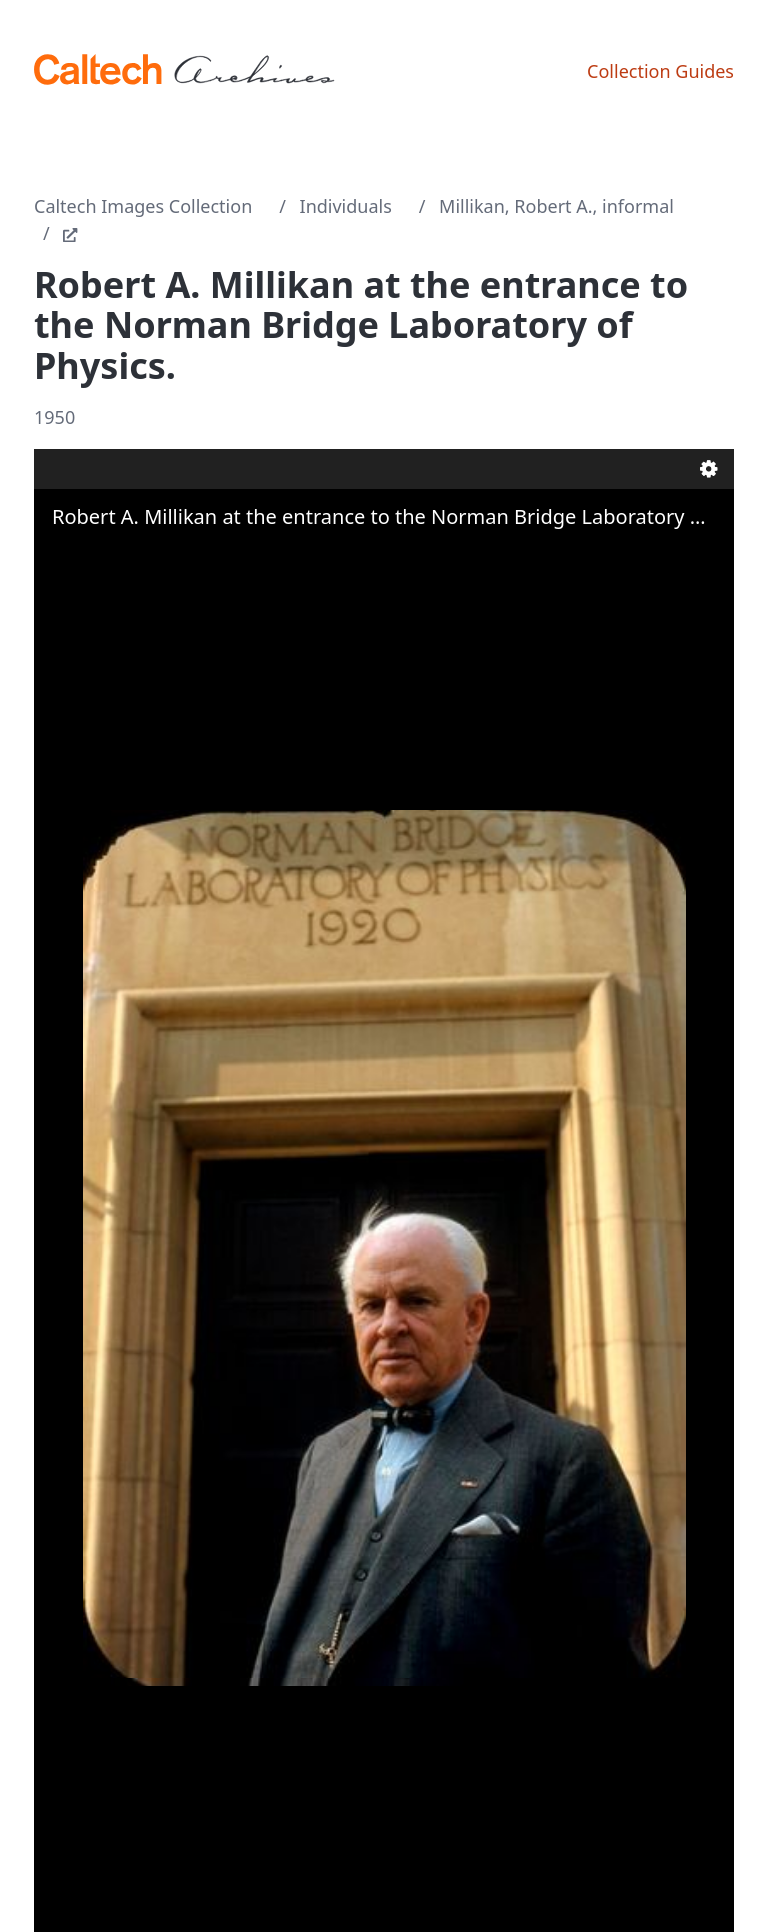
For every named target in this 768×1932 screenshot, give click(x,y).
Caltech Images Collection (143, 206)
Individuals (346, 206)
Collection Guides (660, 71)
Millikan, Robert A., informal (556, 206)
